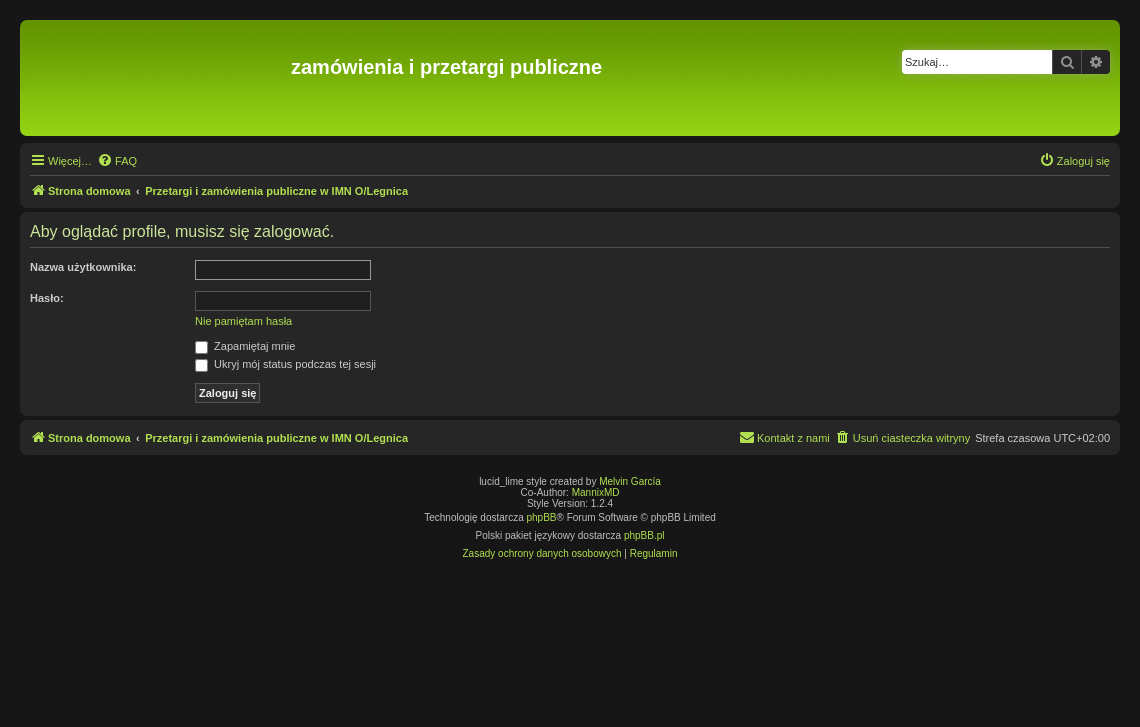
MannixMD (596, 492)
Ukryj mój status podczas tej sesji (285, 364)
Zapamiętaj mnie (245, 346)
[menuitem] (117, 161)
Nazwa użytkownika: (83, 267)
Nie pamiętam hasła (243, 321)
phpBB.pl (644, 535)
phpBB (542, 517)
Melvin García (630, 481)
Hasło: (47, 298)
